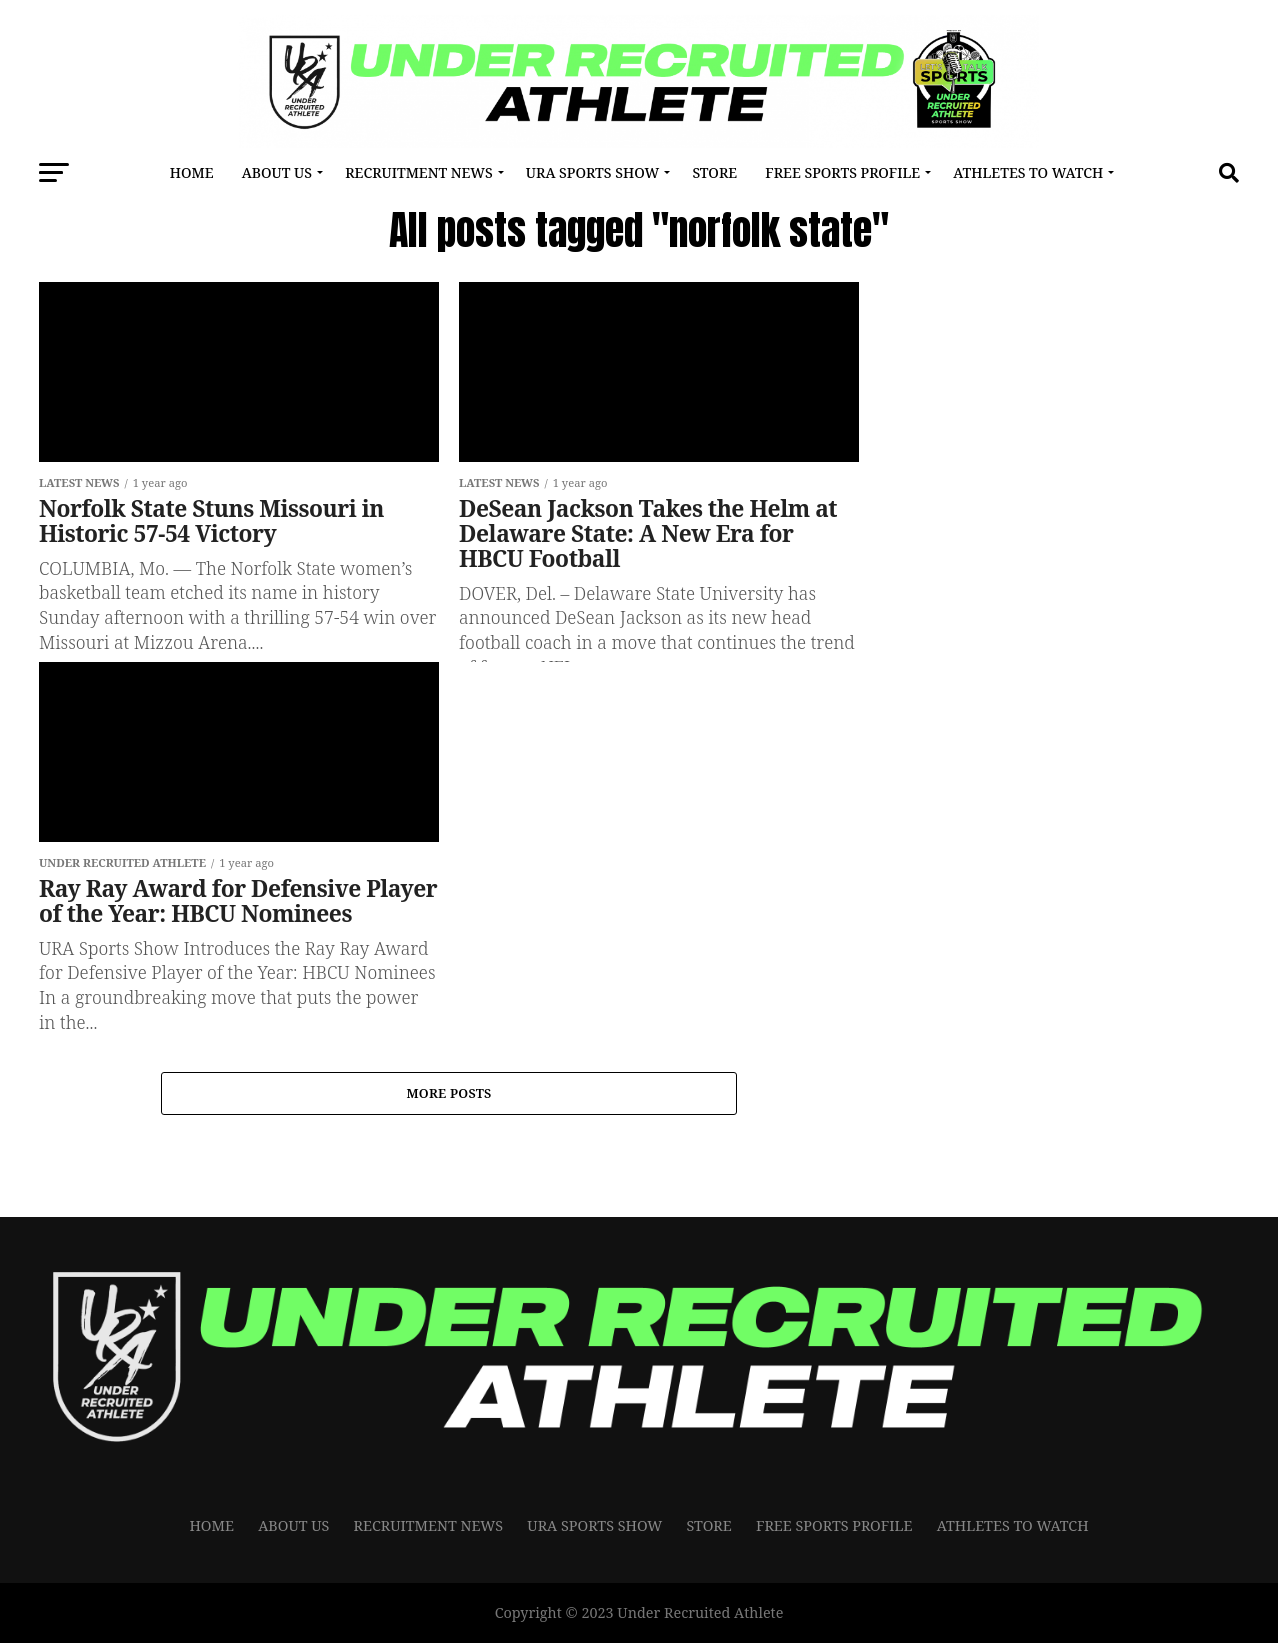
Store (714, 172)
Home (192, 172)
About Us (277, 172)
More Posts (448, 1094)
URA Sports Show (592, 172)
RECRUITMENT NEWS (418, 172)
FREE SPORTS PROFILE (842, 172)
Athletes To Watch (1028, 172)
